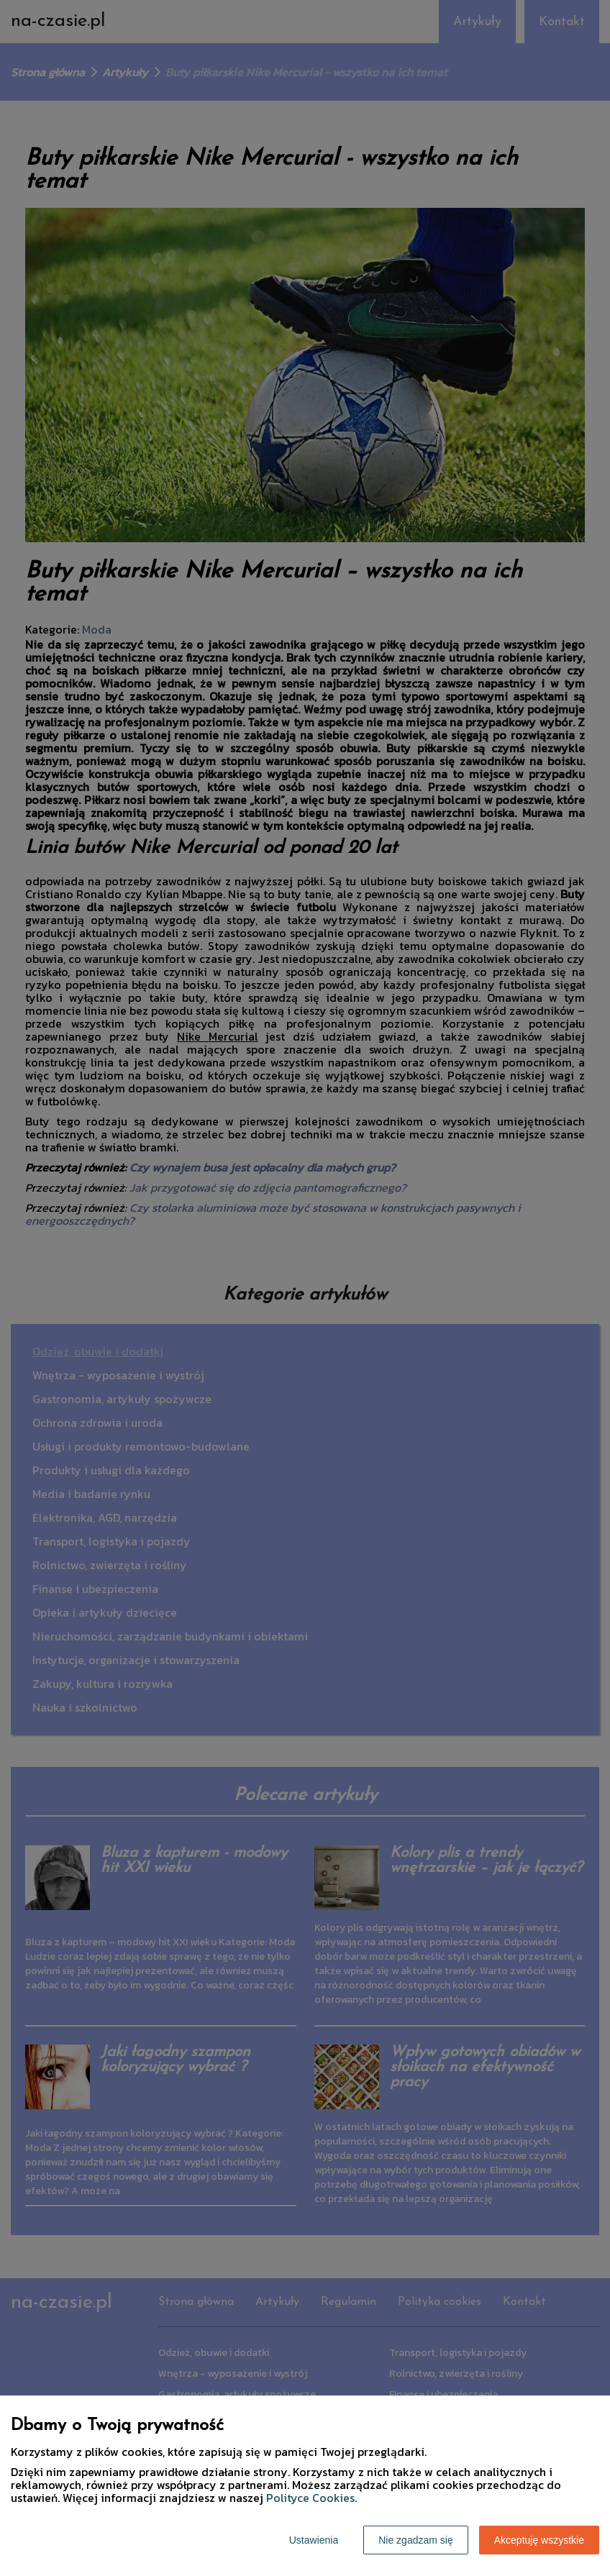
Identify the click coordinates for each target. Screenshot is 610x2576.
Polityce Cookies (310, 2497)
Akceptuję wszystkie (539, 2540)
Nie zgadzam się (415, 2540)
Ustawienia (313, 2540)
